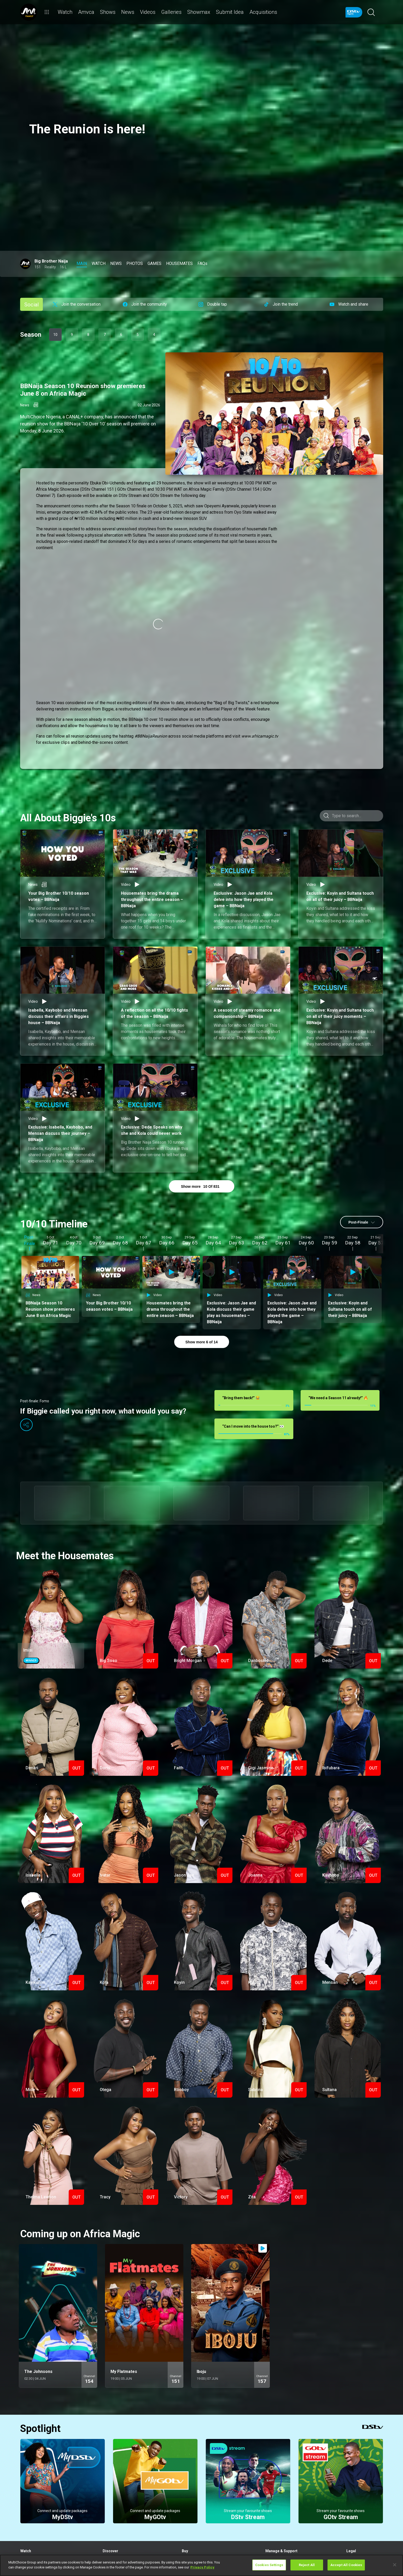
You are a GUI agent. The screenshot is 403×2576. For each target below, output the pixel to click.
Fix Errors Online (277, 2501)
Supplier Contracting (360, 2514)
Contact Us (273, 2514)
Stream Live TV (31, 2495)
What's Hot (111, 2501)
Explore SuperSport (116, 2508)
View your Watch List (35, 2501)
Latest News (112, 2514)
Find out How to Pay (279, 2508)
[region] (201, 2565)
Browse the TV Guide (118, 2495)
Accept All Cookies (346, 2565)
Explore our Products (197, 2495)
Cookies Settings (269, 2565)
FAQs (350, 2508)
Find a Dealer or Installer (199, 2514)
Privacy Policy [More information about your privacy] (202, 2567)
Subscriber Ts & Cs (359, 2495)
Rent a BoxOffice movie (37, 2508)
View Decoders (193, 2508)
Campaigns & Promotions (364, 2501)
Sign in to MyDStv (277, 2495)
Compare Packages (196, 2501)
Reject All (307, 2565)
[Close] (394, 2565)
